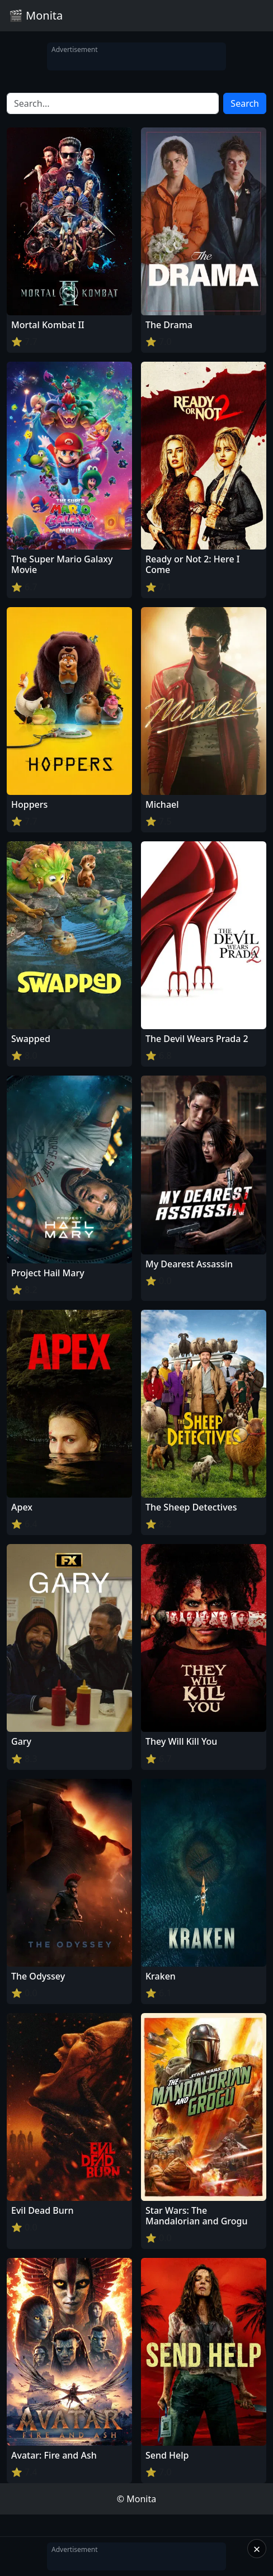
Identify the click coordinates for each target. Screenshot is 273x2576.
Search (244, 103)
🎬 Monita (36, 15)
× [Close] (257, 2548)
